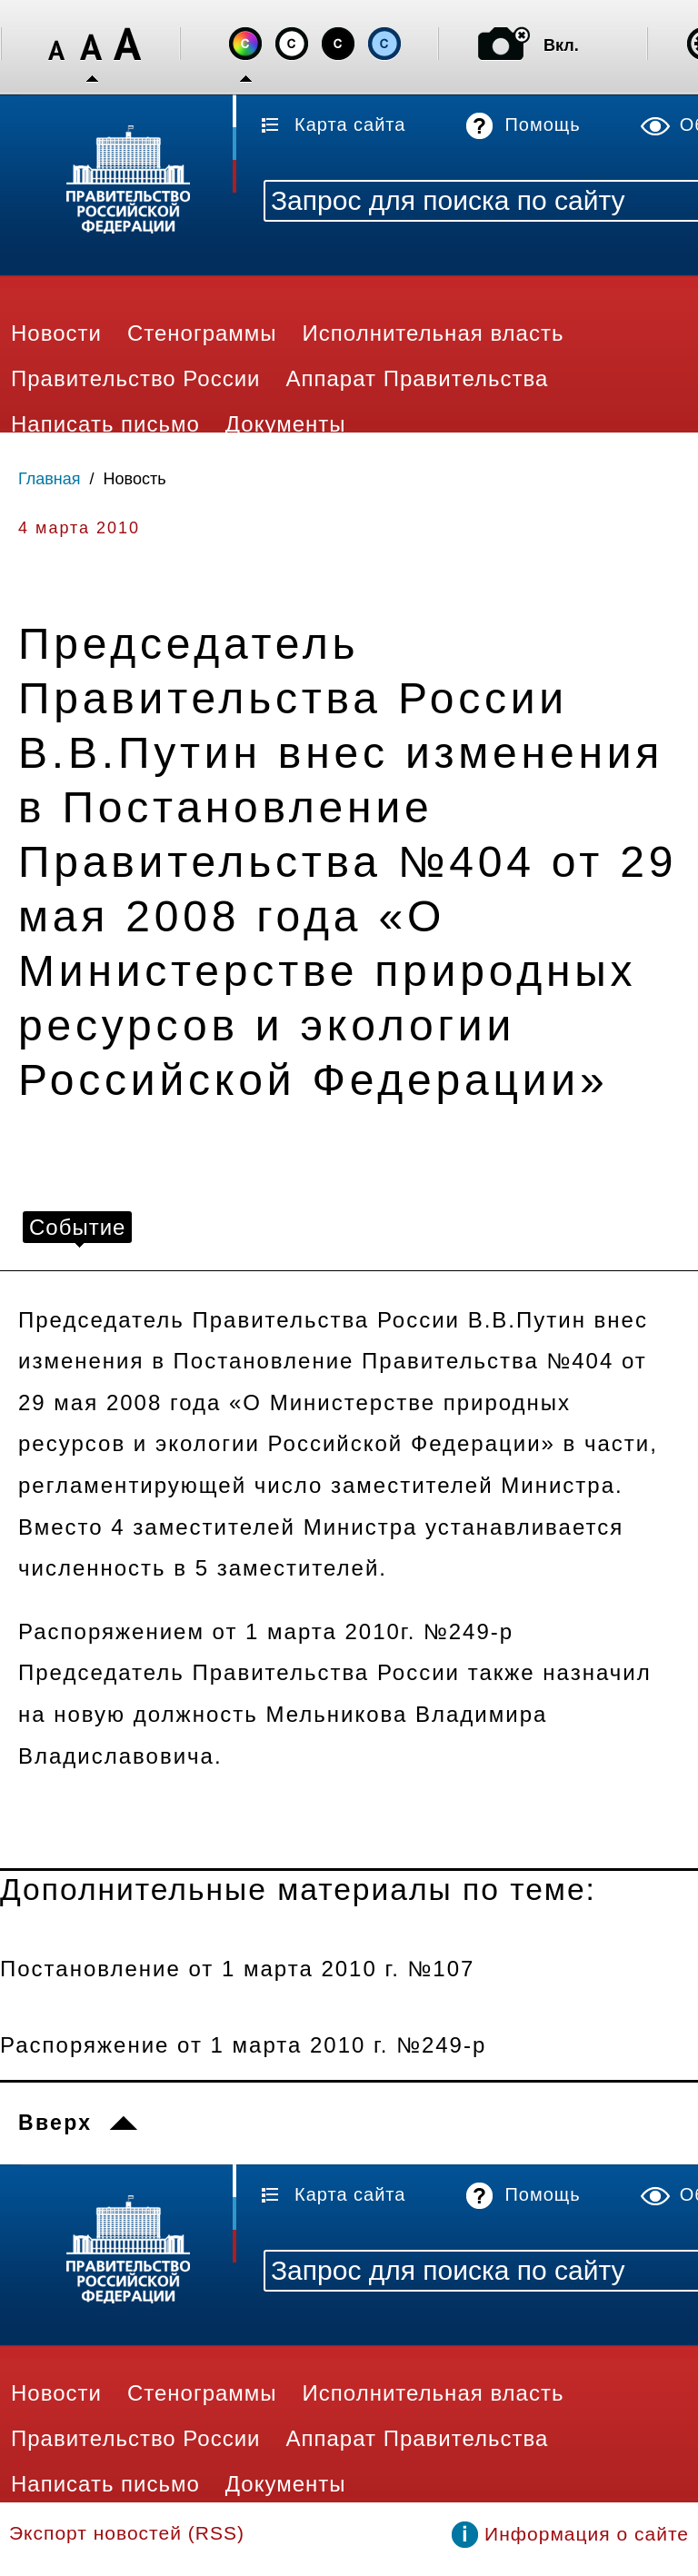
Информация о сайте (586, 2533)
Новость (135, 479)
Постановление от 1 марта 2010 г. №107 (237, 1968)
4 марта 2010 (79, 528)
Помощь (542, 124)
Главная (49, 479)
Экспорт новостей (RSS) (126, 2532)
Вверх (55, 2122)
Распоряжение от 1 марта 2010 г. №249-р (243, 2045)
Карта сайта (349, 124)
